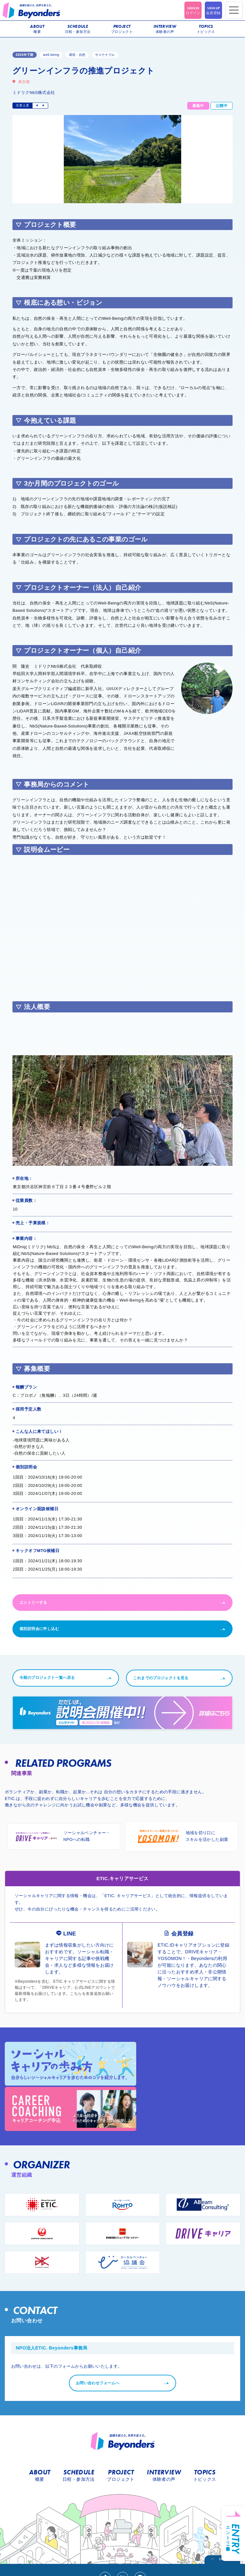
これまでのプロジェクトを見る (161, 1678)
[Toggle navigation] (234, 10)
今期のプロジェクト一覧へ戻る (57, 1678)
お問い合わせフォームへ (103, 2332)
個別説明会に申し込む (39, 1629)
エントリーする (33, 1603)
